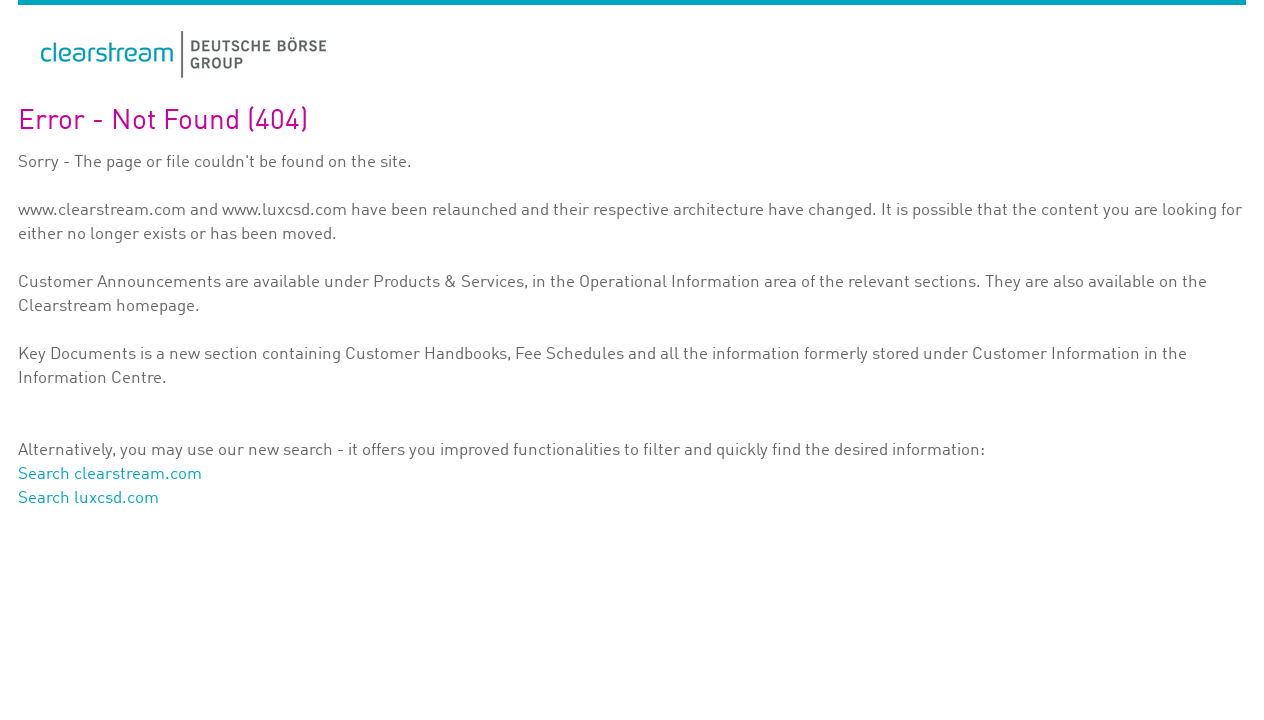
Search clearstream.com (110, 474)
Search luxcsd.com (88, 498)
